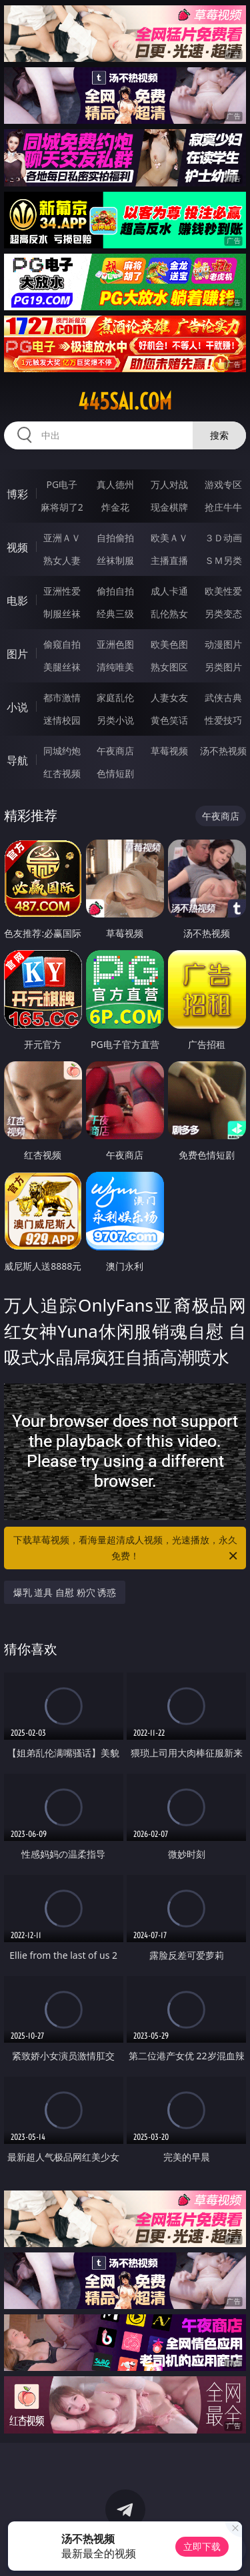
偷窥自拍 (62, 644)
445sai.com (125, 401)
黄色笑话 (169, 720)
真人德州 (115, 484)
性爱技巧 (223, 720)
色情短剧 (115, 773)
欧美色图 (169, 644)
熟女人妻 (62, 560)
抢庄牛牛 (223, 507)
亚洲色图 (115, 644)
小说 (17, 707)
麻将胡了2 (62, 507)
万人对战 (169, 484)
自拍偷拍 (115, 537)
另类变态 (223, 613)
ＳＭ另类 (223, 560)
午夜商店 (115, 750)
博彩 (17, 494)
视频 (17, 547)
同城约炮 (62, 750)
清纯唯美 (115, 666)
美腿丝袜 (62, 666)
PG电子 (61, 484)
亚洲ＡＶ (62, 537)
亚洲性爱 (62, 591)
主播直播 (169, 560)
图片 (17, 653)
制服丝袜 (62, 613)
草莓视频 (169, 750)
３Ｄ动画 (223, 537)
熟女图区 (169, 666)
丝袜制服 (115, 560)
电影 (17, 600)
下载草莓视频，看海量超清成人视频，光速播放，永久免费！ (126, 1548)
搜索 (219, 435)
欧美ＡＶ (169, 537)
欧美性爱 (223, 591)
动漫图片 (223, 644)
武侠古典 (223, 697)
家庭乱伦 (115, 697)
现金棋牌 (169, 507)
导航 (17, 760)
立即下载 (202, 2546)
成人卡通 (169, 591)
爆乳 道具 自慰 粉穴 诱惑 (65, 1592)
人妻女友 (169, 697)
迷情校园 (62, 720)
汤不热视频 (223, 750)
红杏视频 (62, 773)
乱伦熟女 (169, 613)
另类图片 (223, 666)
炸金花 (115, 507)
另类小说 (115, 720)
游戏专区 (223, 484)
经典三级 (115, 613)
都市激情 (62, 697)
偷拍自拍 (115, 591)
